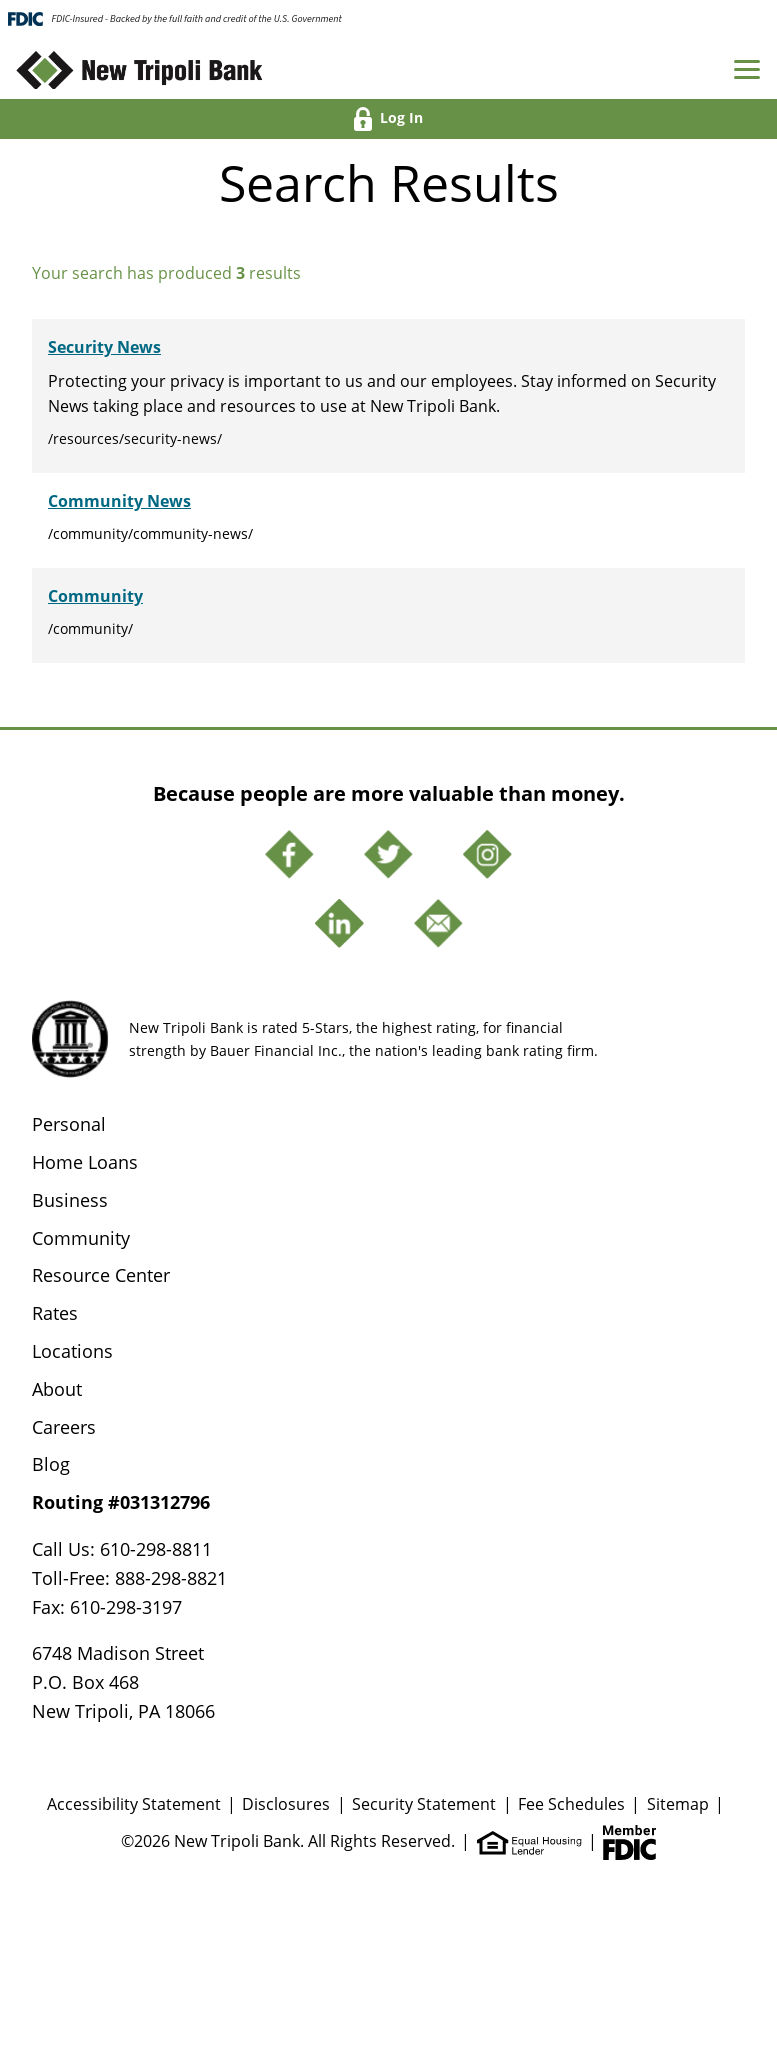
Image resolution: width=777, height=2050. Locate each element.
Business (70, 1200)
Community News (119, 501)
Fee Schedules (571, 1804)
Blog (51, 1464)
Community (95, 596)
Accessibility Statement (134, 1804)
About (57, 1389)
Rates (55, 1313)
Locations (72, 1351)
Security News (104, 347)
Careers (64, 1427)
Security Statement (424, 1804)
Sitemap (678, 1804)
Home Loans (85, 1162)
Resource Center (101, 1275)
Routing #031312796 (121, 1502)
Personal (69, 1124)
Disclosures (286, 1804)
